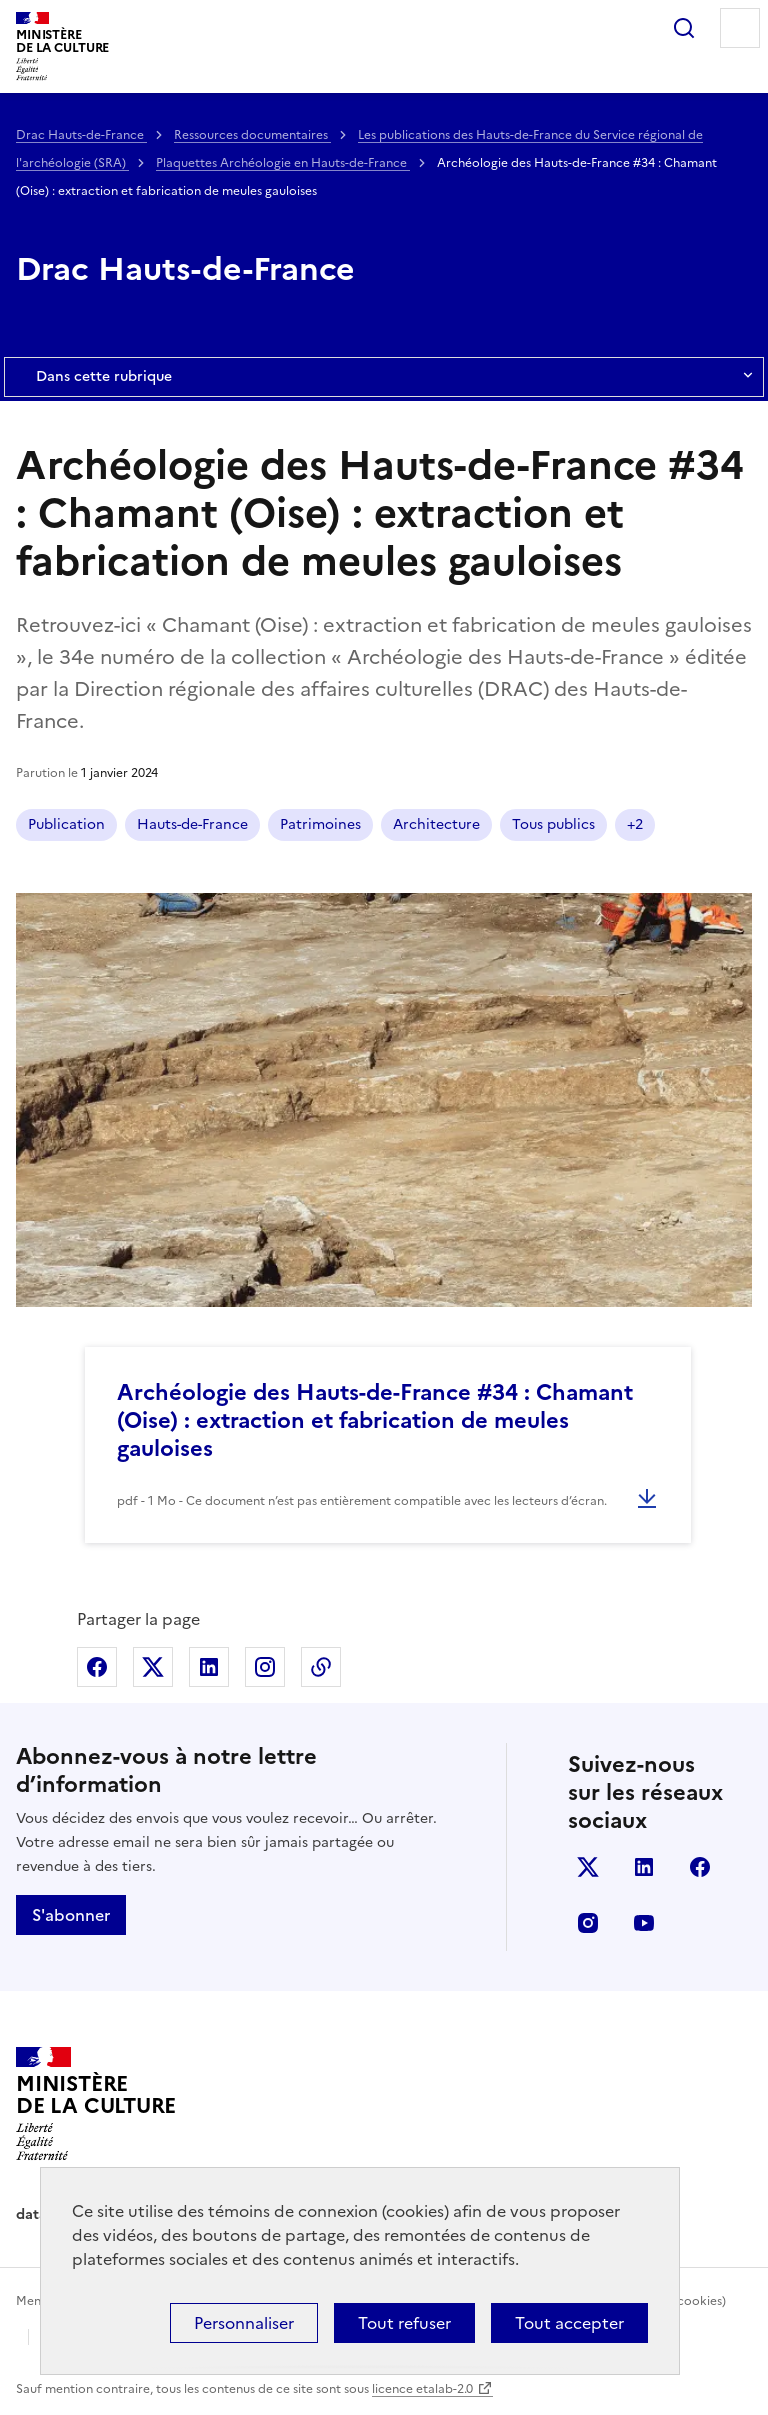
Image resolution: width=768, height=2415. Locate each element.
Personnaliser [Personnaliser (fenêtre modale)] (244, 2323)
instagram (588, 1923)
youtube (644, 1923)
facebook (700, 1867)
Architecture (436, 824)
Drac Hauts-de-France (81, 135)
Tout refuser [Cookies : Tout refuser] (404, 2323)
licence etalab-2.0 (422, 2389)
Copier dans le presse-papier (321, 1667)
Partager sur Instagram (265, 1667)
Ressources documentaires (252, 135)
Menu (740, 28)
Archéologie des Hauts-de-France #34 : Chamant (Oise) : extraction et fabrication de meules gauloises (375, 1420)
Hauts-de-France (192, 824)
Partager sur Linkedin (209, 1667)
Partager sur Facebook (97, 1667)
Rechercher (684, 28)
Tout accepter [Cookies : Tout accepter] (569, 2323)
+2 (635, 824)
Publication (66, 824)
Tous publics (553, 824)
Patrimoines (320, 824)
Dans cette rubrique (384, 377)
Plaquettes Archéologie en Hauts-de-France (283, 163)
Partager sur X (153, 1667)
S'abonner (71, 1915)
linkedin (644, 1867)
